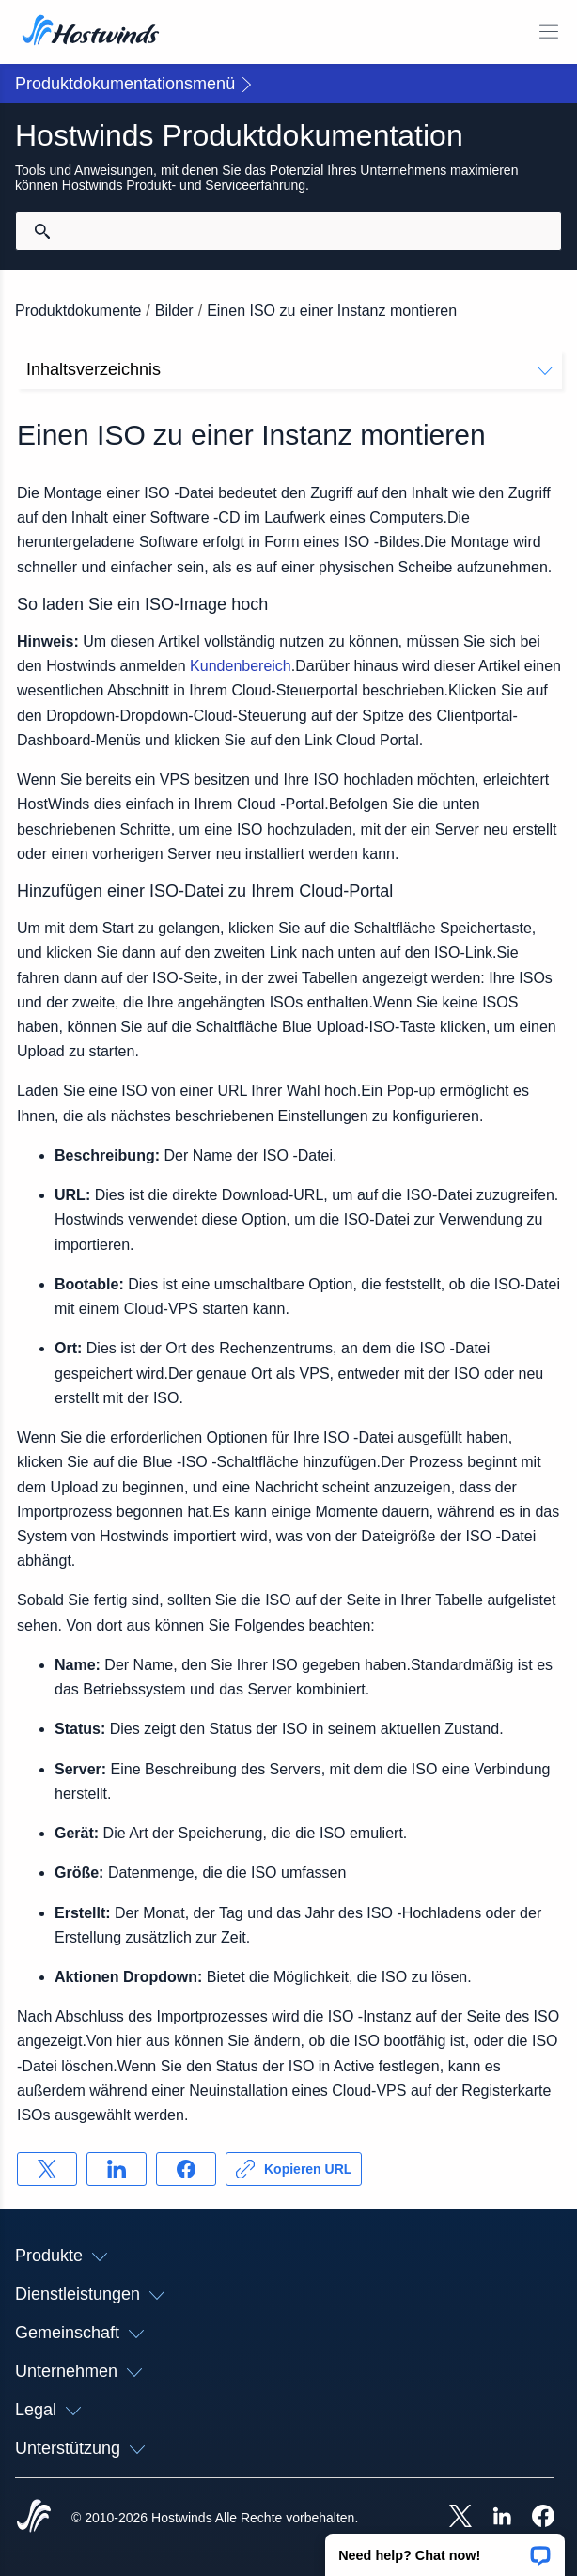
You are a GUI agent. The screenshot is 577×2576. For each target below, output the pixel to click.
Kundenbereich (240, 666)
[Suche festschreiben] (42, 231)
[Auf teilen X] (47, 2169)
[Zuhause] (91, 32)
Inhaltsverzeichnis (289, 369)
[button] (445, 2548)
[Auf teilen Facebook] (186, 2169)
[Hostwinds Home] (34, 2517)
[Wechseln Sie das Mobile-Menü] (548, 32)
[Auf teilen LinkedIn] (116, 2169)
